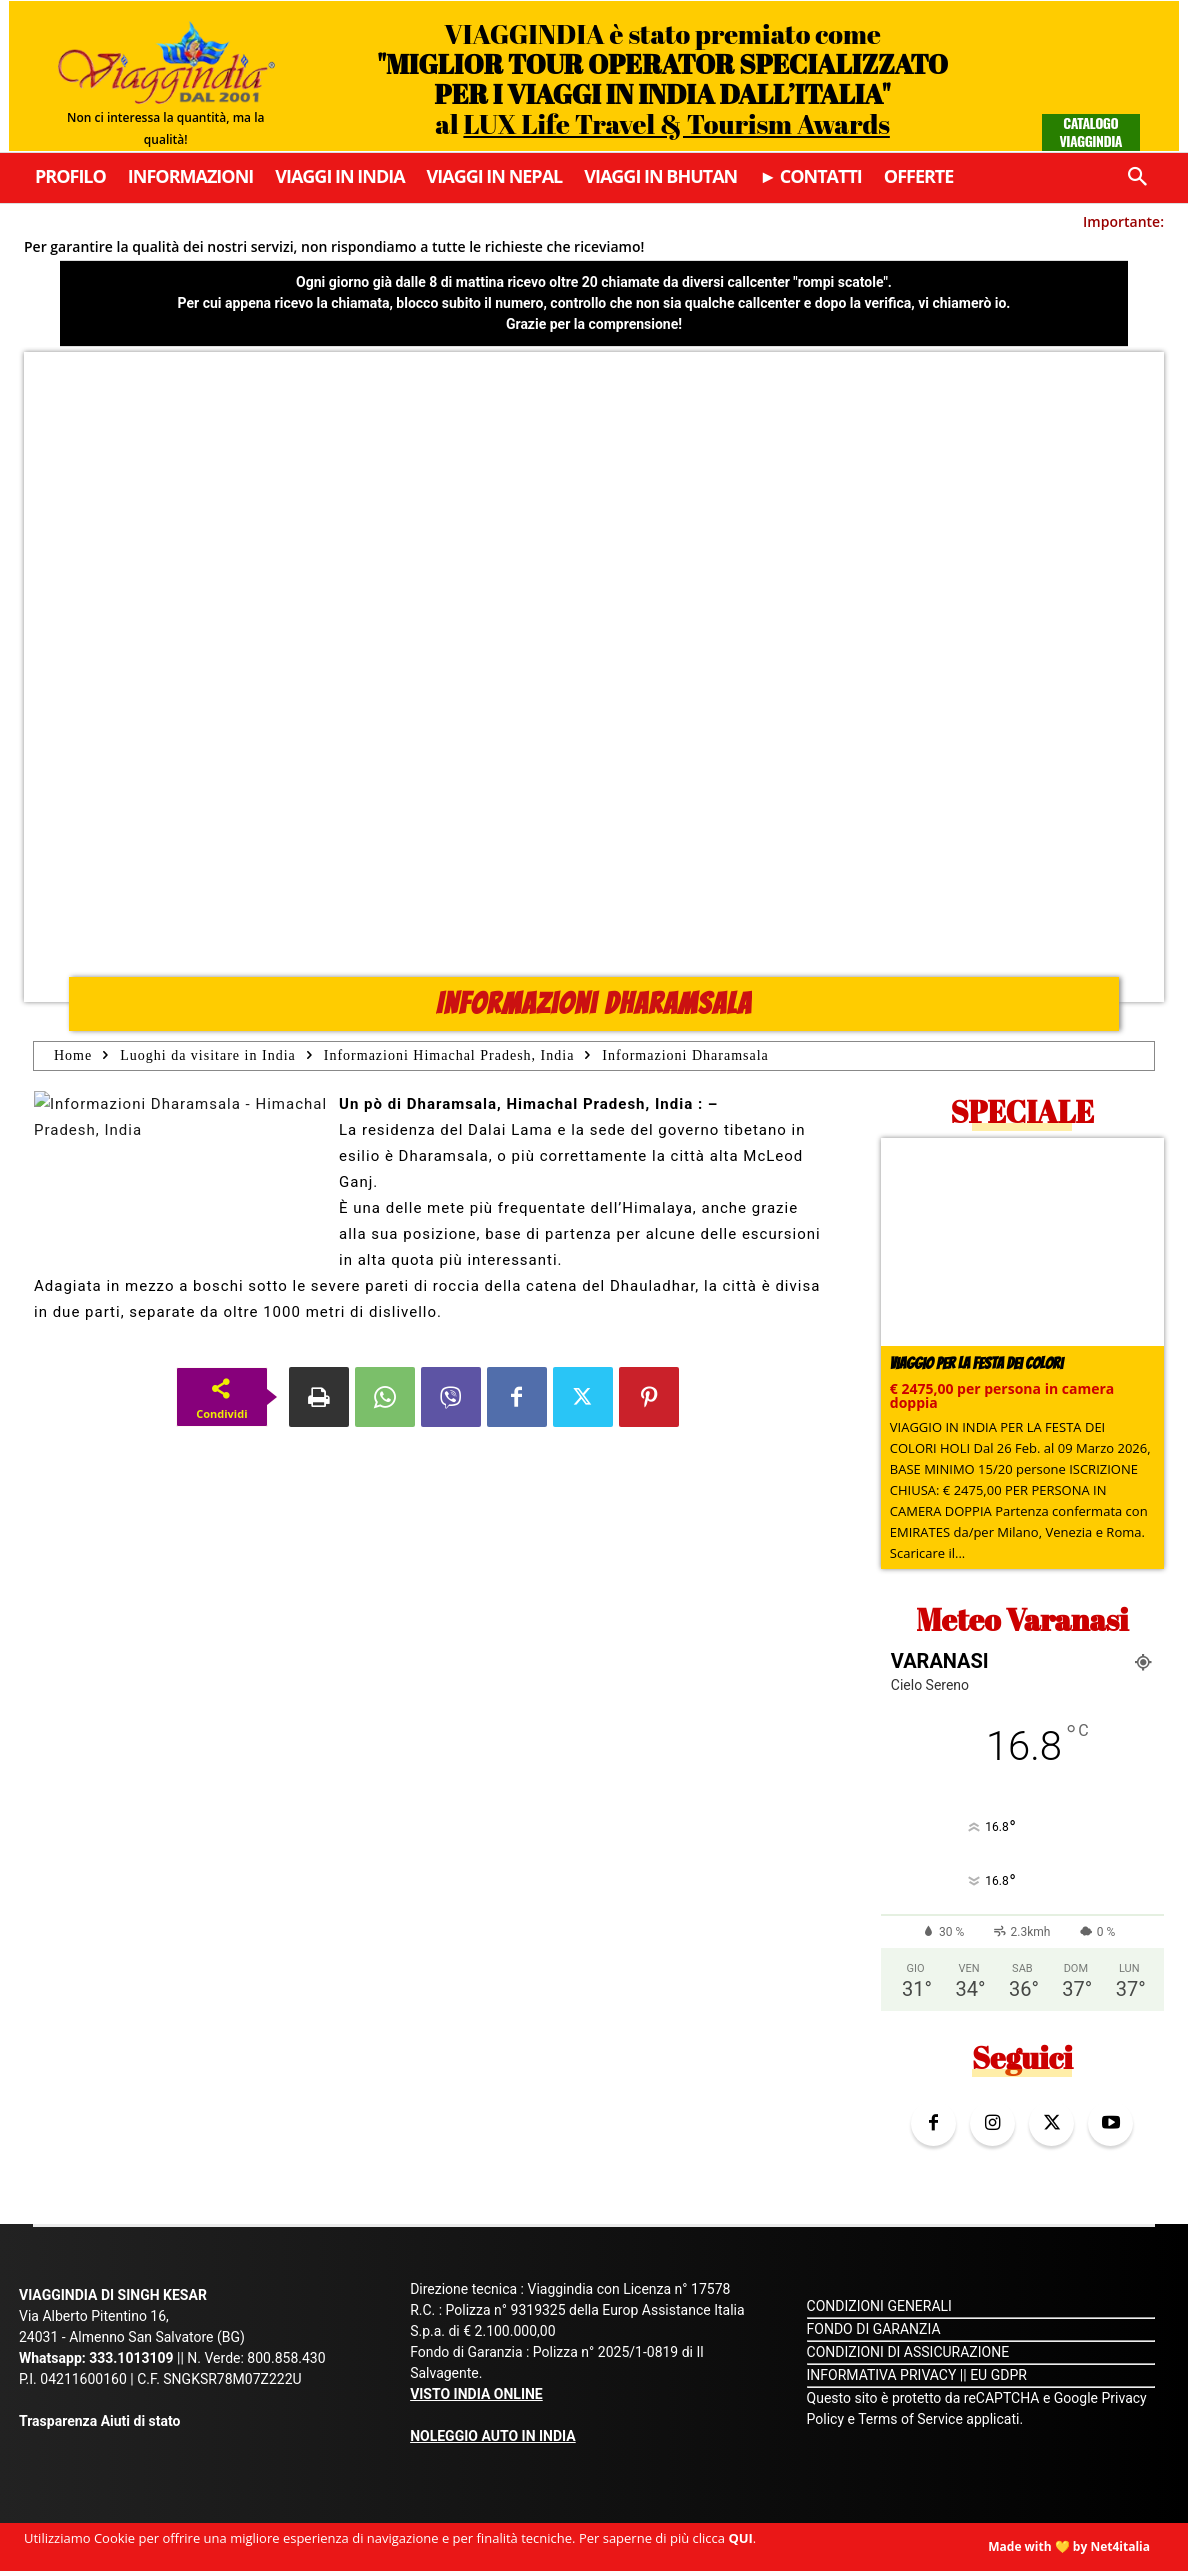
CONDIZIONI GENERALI (879, 2306)
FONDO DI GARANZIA (874, 2329)
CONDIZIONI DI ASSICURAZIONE (908, 2352)
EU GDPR (998, 2375)
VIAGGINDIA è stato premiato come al (662, 78)
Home (73, 1055)
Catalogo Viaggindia (1090, 131)
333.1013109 (131, 2358)
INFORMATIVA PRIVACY (882, 2375)
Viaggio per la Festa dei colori (976, 1363)
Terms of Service (910, 2419)
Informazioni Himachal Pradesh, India (449, 1055)
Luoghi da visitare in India (208, 1055)
